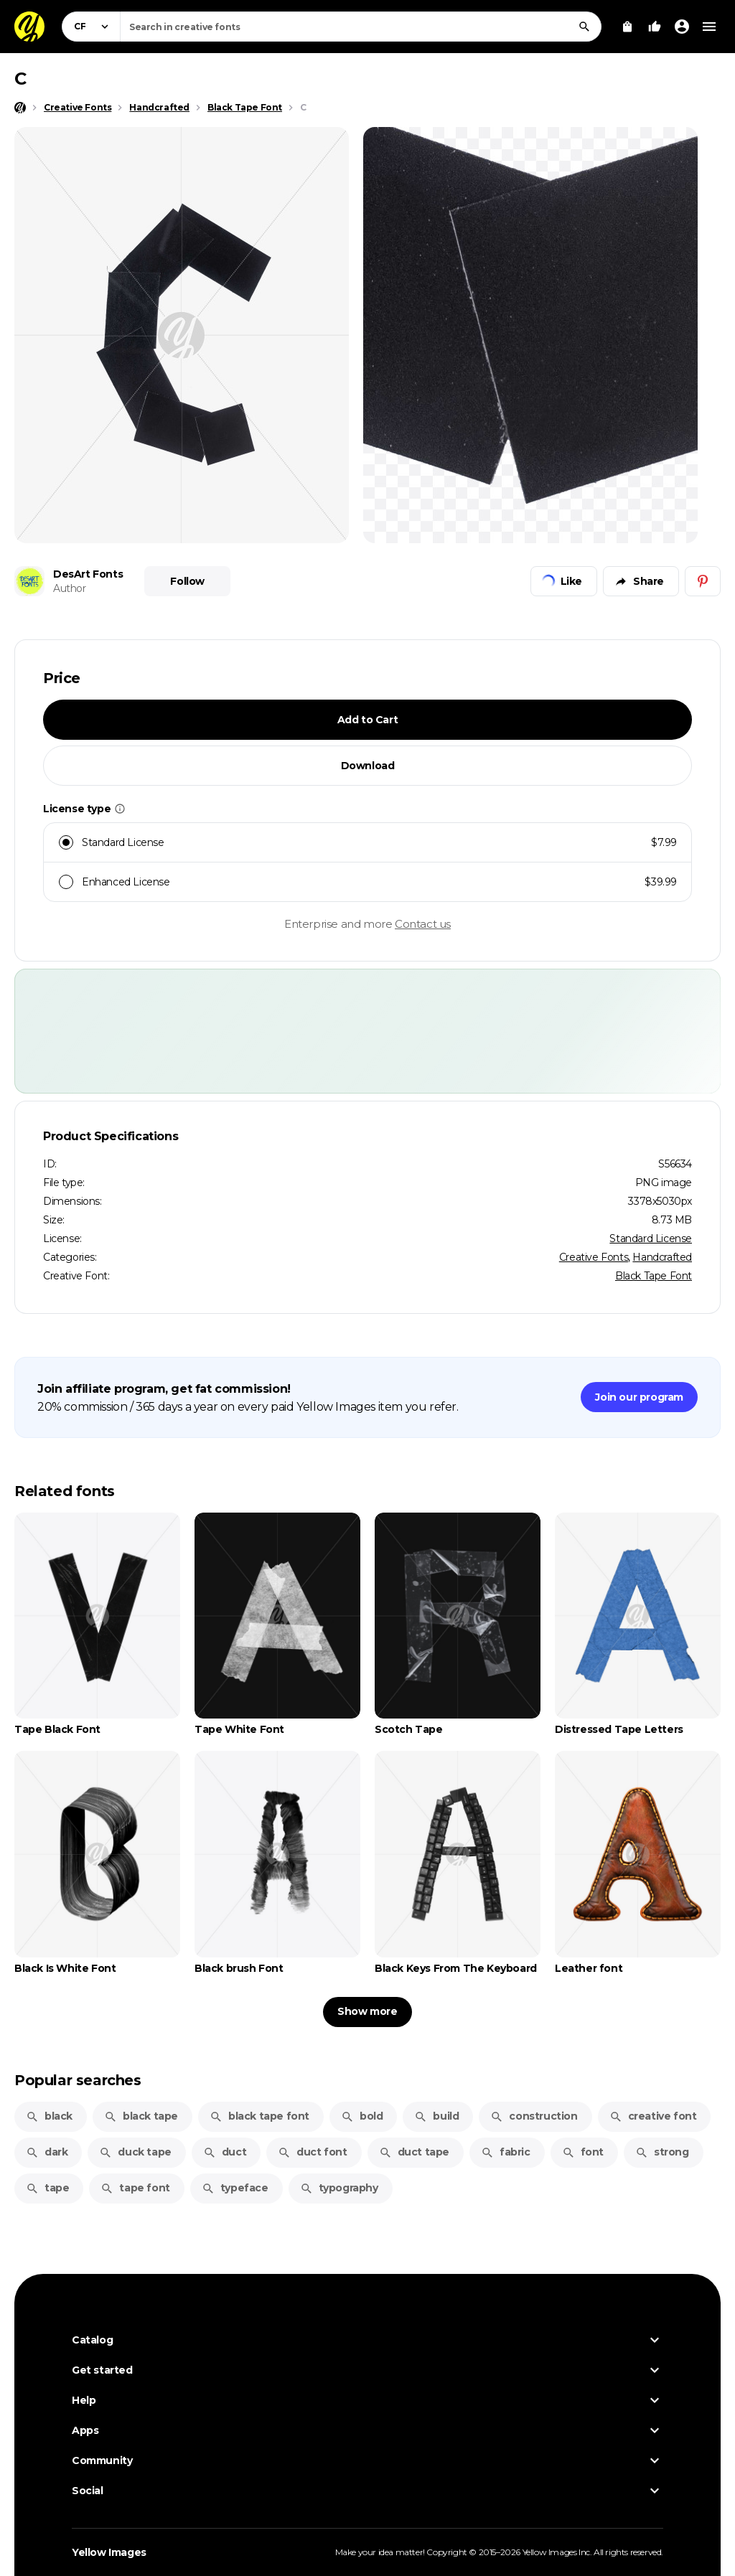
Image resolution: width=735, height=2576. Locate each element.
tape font (134, 2187)
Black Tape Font (653, 1275)
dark (46, 2151)
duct (224, 2151)
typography (339, 2187)
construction (533, 2116)
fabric (505, 2151)
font (583, 2151)
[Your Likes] (654, 26)
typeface (235, 2187)
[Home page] (20, 107)
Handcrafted (662, 1257)
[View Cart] (627, 26)
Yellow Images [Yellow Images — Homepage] (109, 2552)
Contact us (423, 924)
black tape (141, 2116)
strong (662, 2151)
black (49, 2116)
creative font (653, 2116)
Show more (367, 2011)
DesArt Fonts (88, 574)
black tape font (259, 2116)
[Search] (584, 26)
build (436, 2116)
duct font (312, 2151)
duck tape (135, 2151)
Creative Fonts (593, 1257)
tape (47, 2187)
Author (69, 588)
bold (362, 2116)
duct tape (414, 2151)
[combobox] (361, 26)
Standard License (650, 1238)
